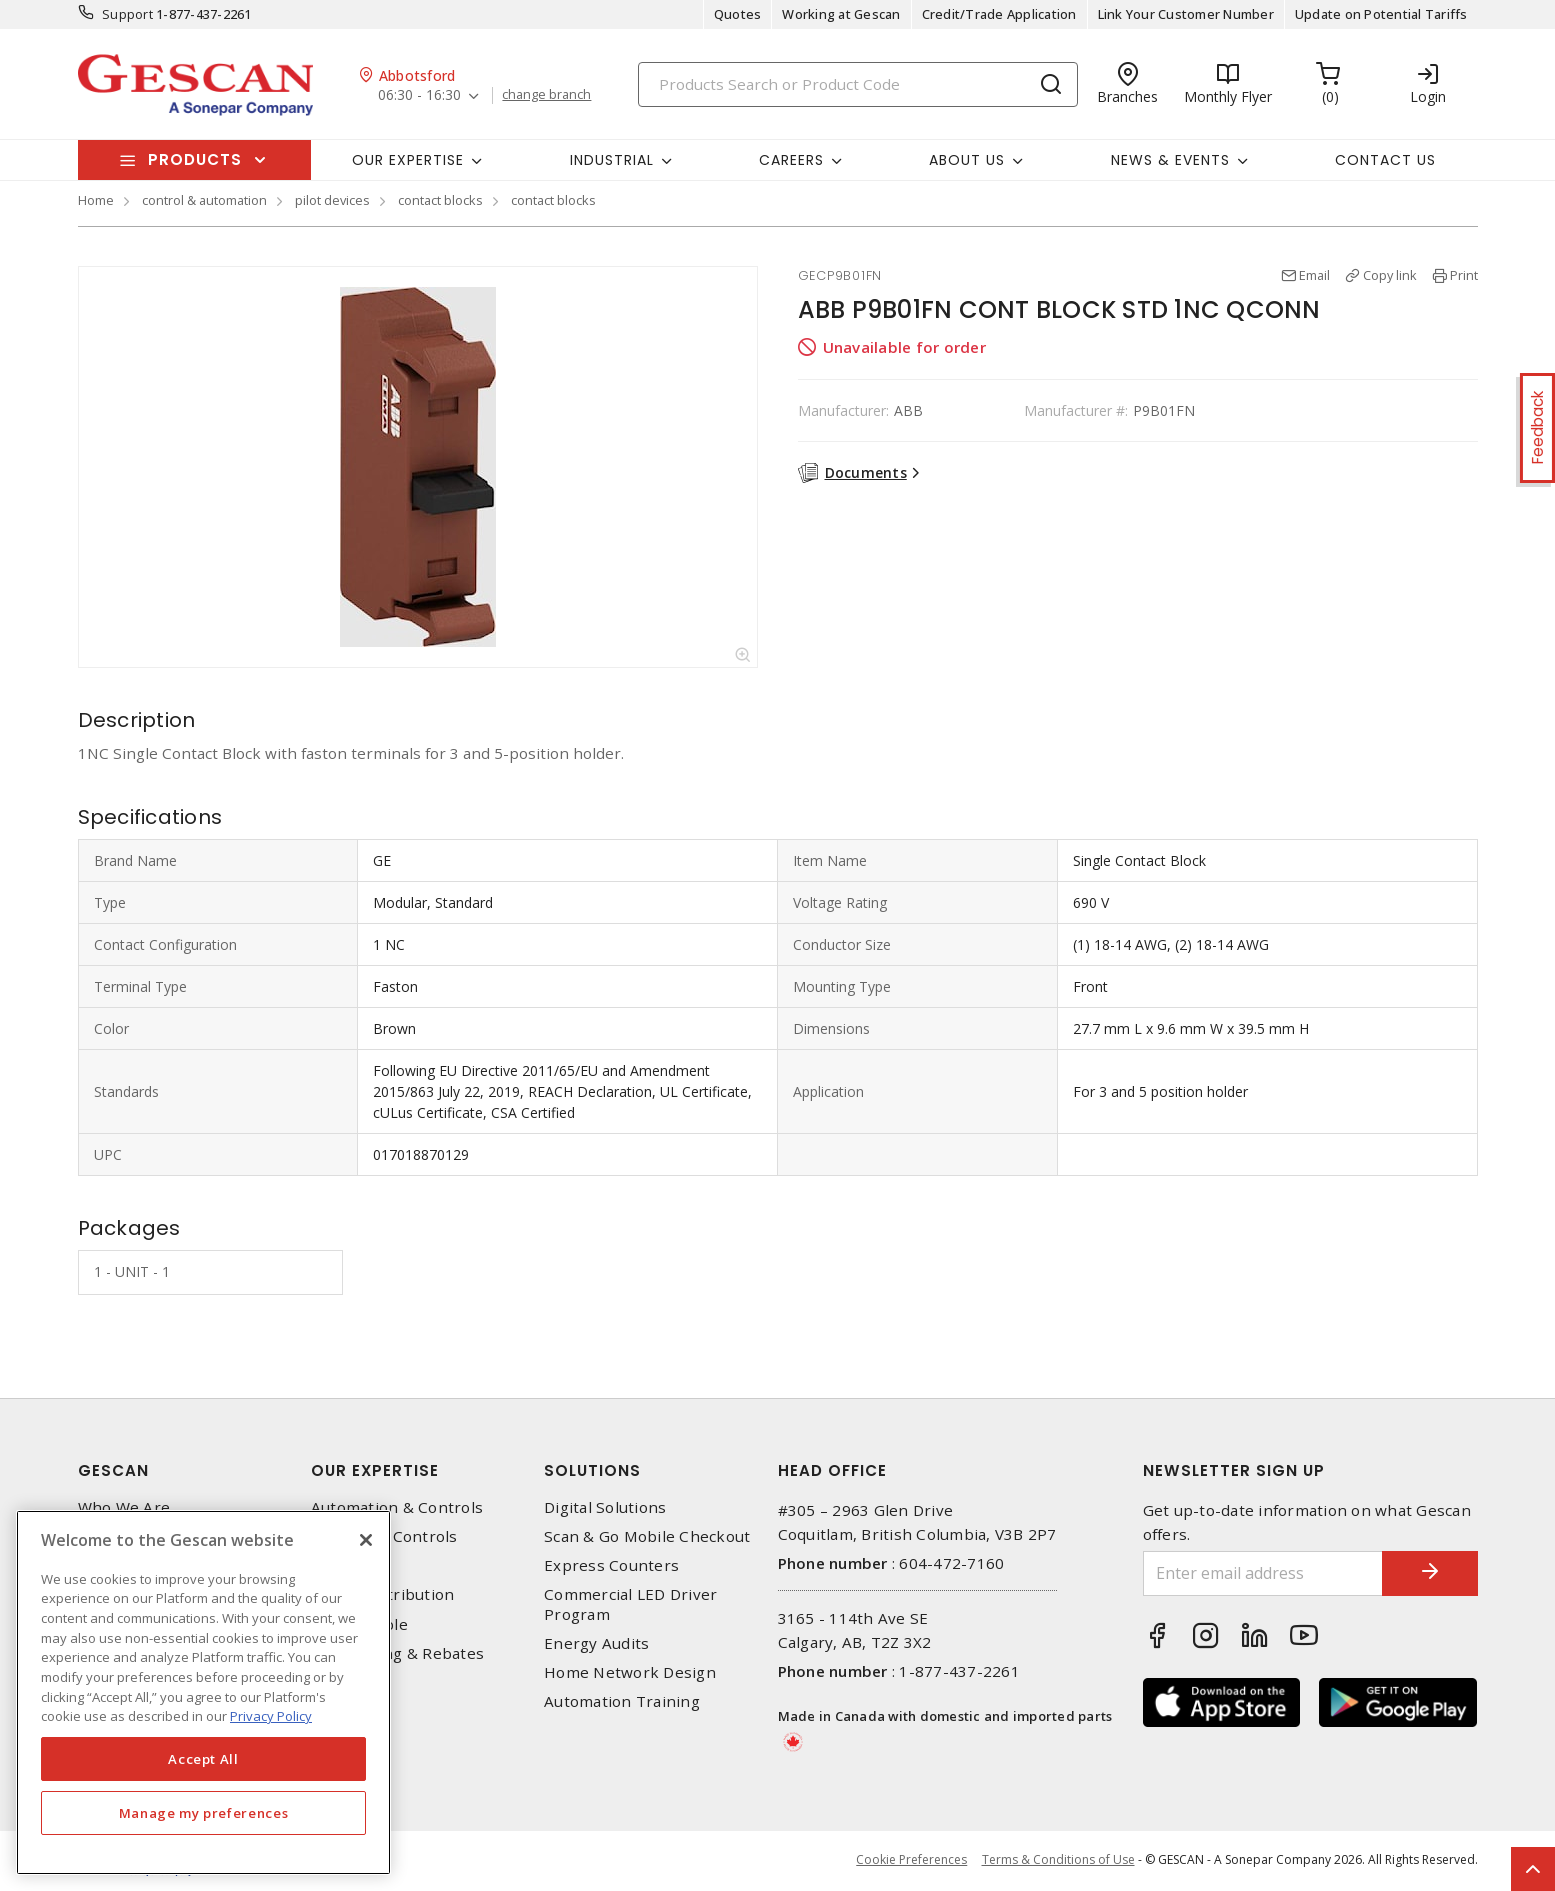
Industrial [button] (612, 160)
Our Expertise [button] (408, 160)
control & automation (204, 200)
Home (96, 200)
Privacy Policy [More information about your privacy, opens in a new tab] (271, 1716)
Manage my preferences (204, 1813)
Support (127, 14)
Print (1464, 275)
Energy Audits (596, 1643)
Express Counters (611, 1565)
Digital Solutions (605, 1507)
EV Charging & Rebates (397, 1653)
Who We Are (124, 1507)
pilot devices (332, 200)
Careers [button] (791, 160)
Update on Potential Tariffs (1381, 14)
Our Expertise (375, 1470)
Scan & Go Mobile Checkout (647, 1536)
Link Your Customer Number (1186, 14)
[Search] (858, 84)
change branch (547, 95)
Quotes (738, 14)
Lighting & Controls (384, 1536)
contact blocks (440, 200)
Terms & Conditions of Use (1058, 1860)
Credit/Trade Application (999, 14)
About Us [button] (967, 160)
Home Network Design (630, 1672)
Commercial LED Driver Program (630, 1604)
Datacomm (350, 1565)
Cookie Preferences (911, 1861)
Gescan (113, 1470)
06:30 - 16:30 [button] (419, 95)
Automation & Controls (397, 1507)
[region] (203, 1692)
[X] (366, 1540)
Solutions (592, 1470)
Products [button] (195, 159)
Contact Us (1385, 160)
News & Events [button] (1170, 160)
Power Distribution (383, 1594)
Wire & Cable (359, 1624)
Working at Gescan (841, 14)
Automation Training (622, 1701)
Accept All (203, 1759)
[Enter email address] (1261, 1573)
